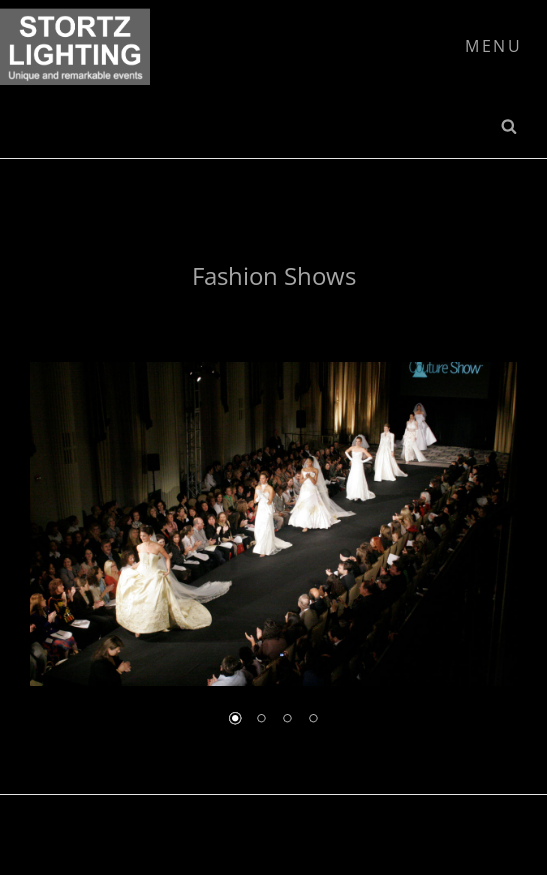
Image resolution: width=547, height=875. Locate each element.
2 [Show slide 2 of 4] (261, 720)
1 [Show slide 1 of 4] (235, 720)
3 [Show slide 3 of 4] (287, 720)
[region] (273, 558)
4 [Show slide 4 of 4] (313, 720)
